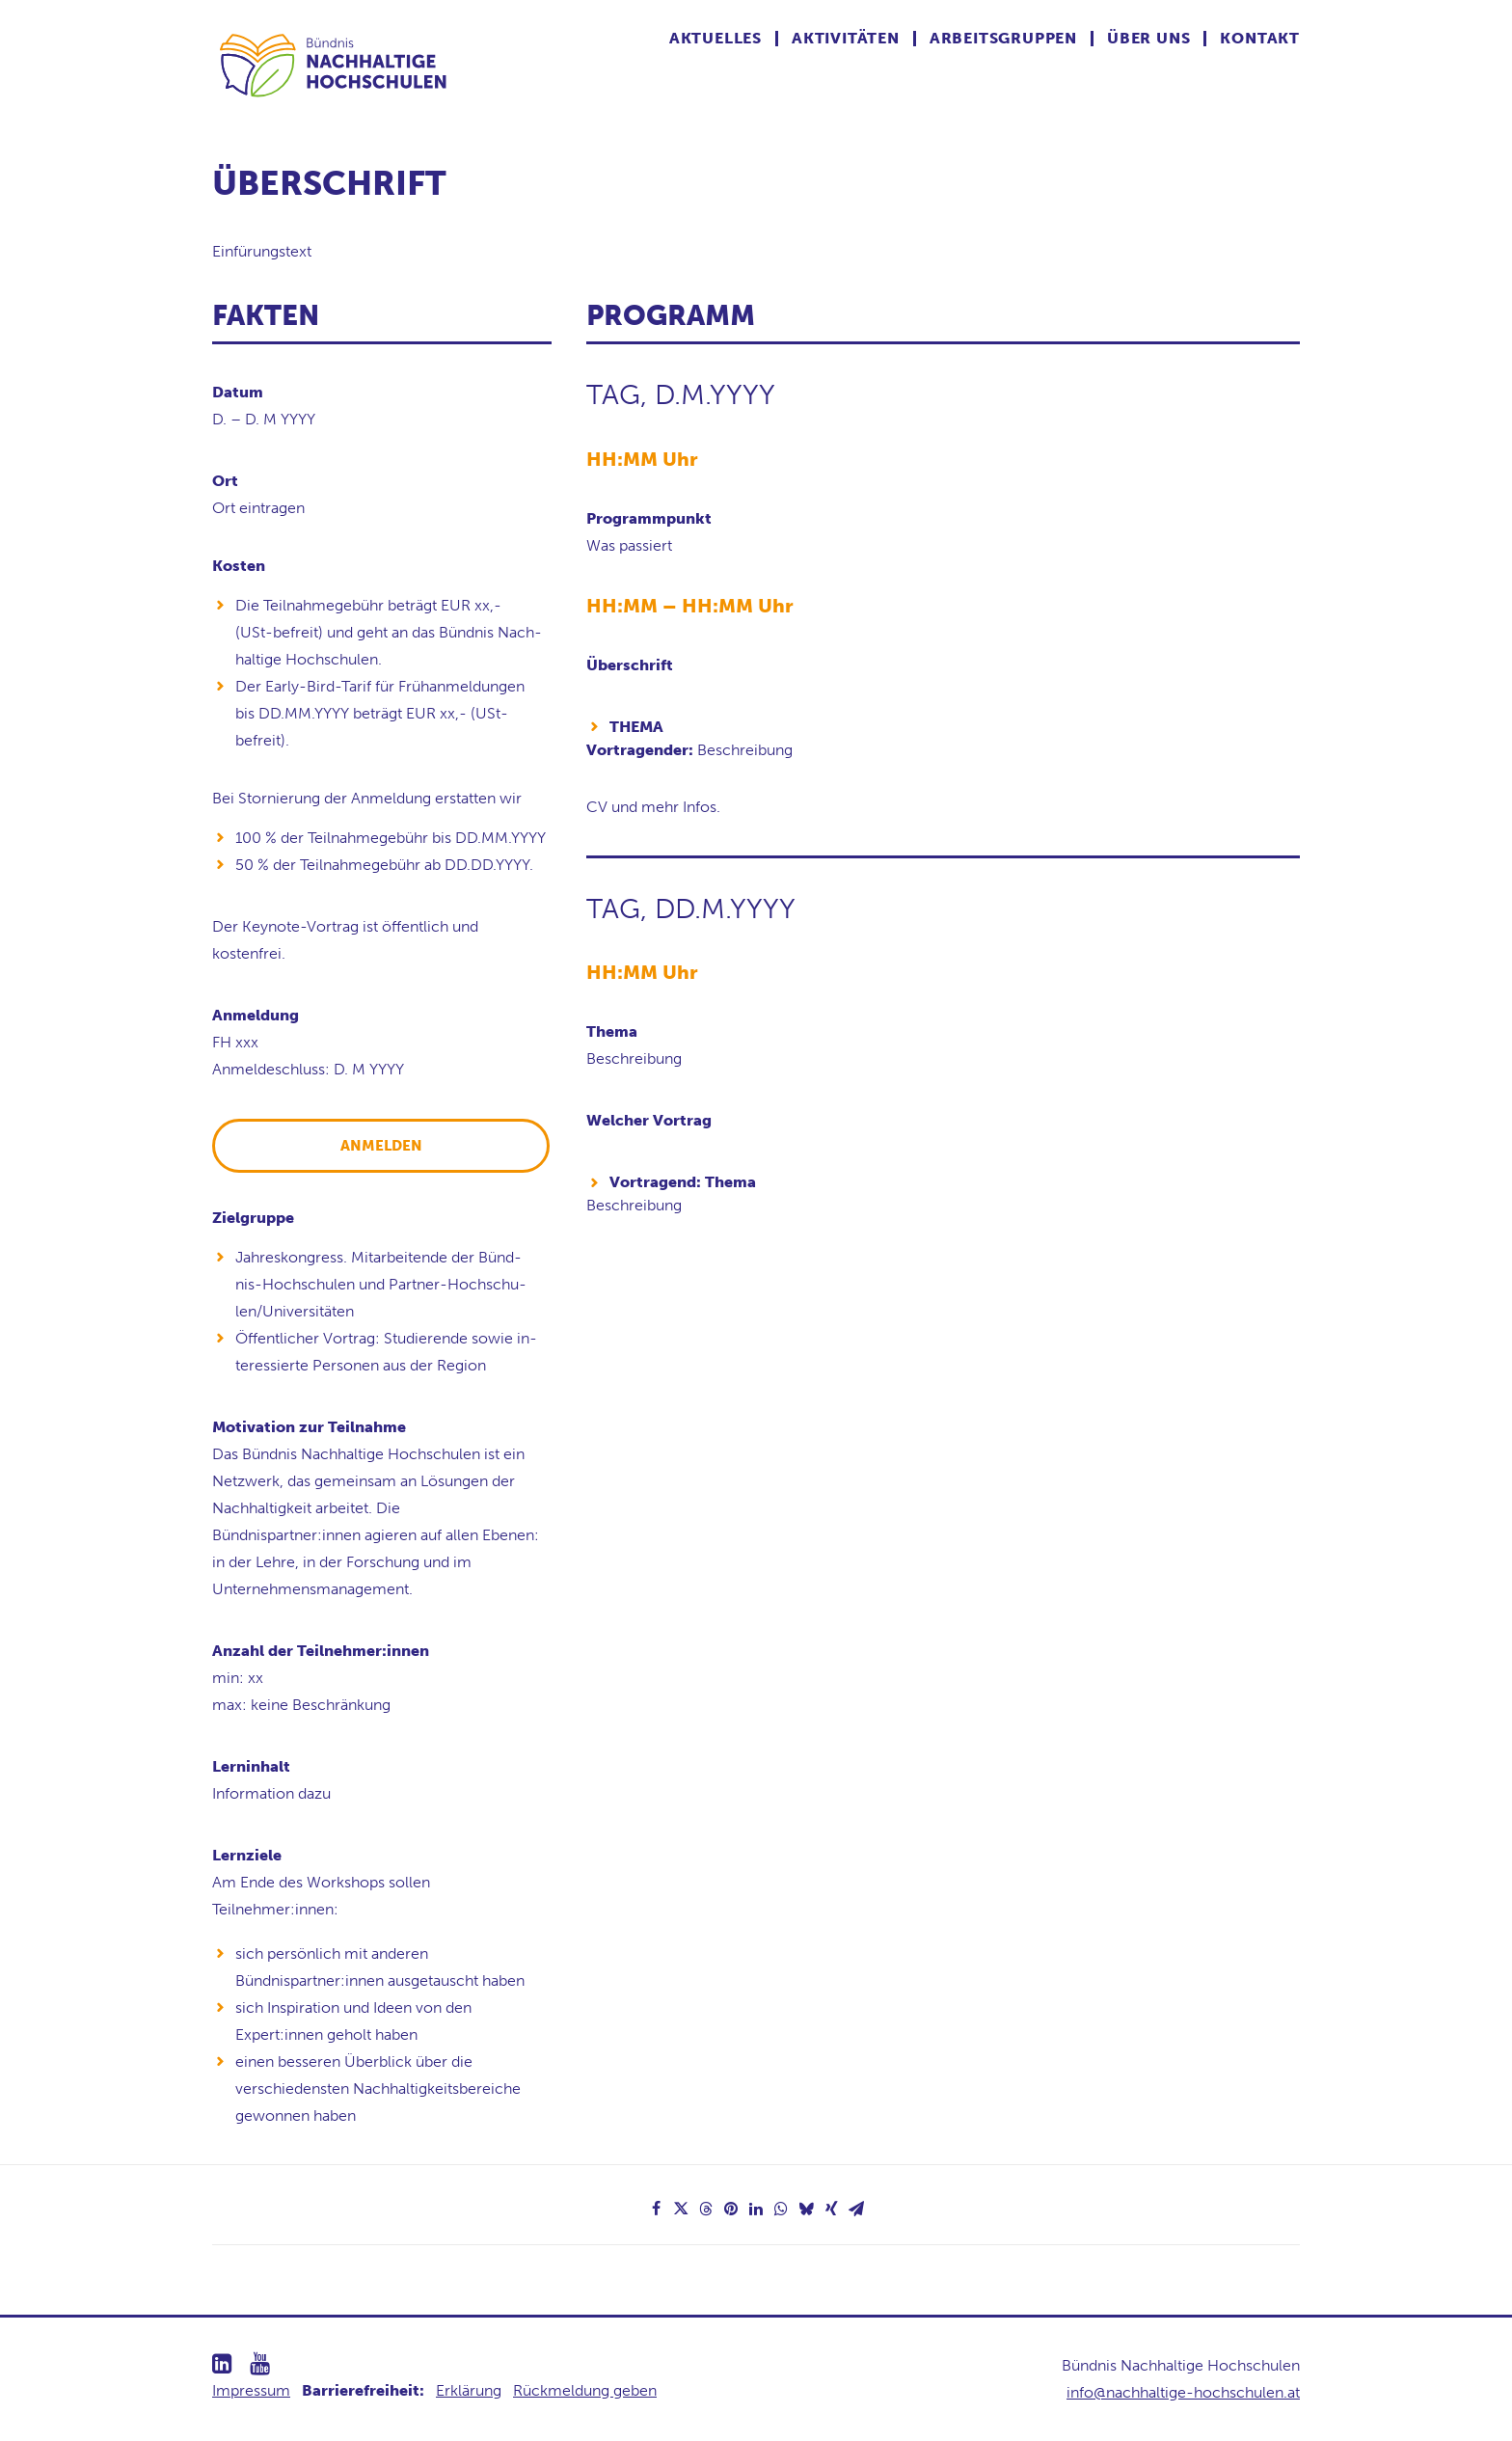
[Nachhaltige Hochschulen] (334, 64)
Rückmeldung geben (585, 2390)
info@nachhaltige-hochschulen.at (1183, 2392)
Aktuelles (715, 38)
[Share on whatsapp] (781, 2208)
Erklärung (468, 2390)
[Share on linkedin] (756, 2208)
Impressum (251, 2390)
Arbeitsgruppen (1003, 38)
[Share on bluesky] (806, 2208)
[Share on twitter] (680, 2208)
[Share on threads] (705, 2208)
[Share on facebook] (655, 2208)
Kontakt (1260, 38)
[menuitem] (723, 38)
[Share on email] (856, 2208)
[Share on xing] (831, 2208)
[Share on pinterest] (730, 2208)
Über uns (1148, 38)
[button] (222, 2368)
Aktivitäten (846, 38)
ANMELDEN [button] (381, 1145)
